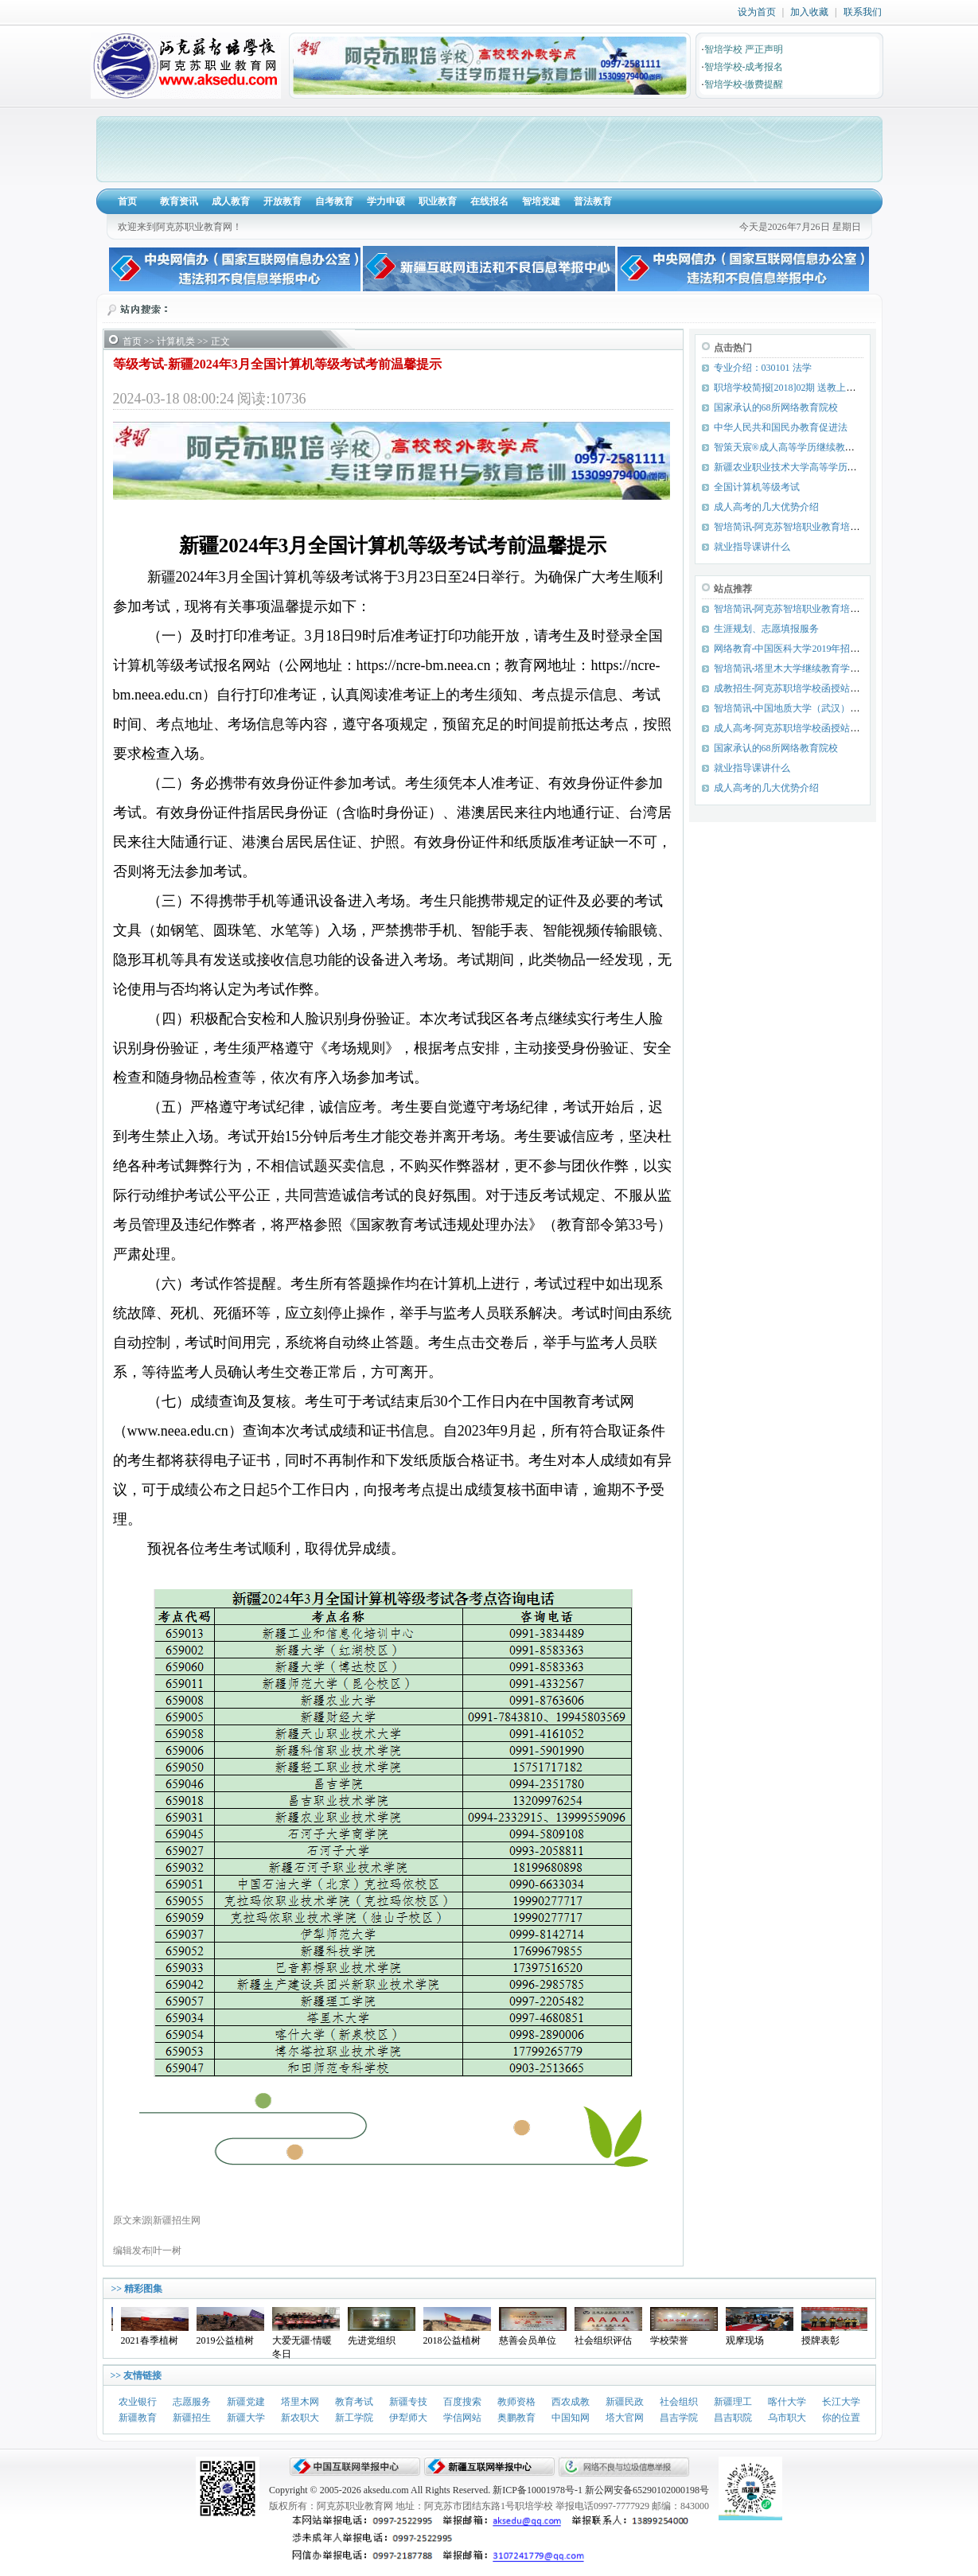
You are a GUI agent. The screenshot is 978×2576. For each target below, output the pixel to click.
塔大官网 (625, 2417)
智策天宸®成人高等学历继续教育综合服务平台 (813, 447)
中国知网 (570, 2417)
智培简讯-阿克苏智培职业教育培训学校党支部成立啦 (825, 608)
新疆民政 (625, 2401)
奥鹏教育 (516, 2417)
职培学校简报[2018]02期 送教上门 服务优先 (805, 387)
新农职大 (300, 2417)
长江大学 (841, 2401)
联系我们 (863, 12)
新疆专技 (408, 2401)
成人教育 (231, 201)
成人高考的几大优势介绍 (766, 506)
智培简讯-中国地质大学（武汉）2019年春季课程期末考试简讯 (844, 708)
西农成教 (570, 2401)
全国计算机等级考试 (757, 487)
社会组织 (679, 2401)
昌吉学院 (679, 2417)
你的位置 (841, 2417)
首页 (127, 201)
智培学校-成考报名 (744, 66)
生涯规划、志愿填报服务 (766, 628)
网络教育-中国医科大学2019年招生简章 (796, 648)
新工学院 (354, 2417)
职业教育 (438, 201)
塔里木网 (300, 2401)
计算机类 (176, 341)
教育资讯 (179, 201)
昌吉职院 (733, 2417)
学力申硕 (386, 201)
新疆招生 (192, 2417)
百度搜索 (462, 2401)
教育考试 (354, 2401)
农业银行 (138, 2401)
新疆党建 (246, 2401)
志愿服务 (192, 2401)
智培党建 (541, 201)
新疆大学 (246, 2417)
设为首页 (757, 12)
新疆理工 (733, 2401)
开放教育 (282, 201)
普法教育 (593, 201)
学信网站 (462, 2417)
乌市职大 (787, 2417)
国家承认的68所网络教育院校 (776, 407)
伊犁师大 (408, 2417)
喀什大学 (787, 2401)
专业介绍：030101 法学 (763, 367)
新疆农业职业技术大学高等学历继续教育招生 (809, 467)
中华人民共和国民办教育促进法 (780, 427)
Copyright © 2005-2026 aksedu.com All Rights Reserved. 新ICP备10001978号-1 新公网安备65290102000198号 (489, 2490)
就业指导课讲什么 (752, 546)
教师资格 (516, 2401)
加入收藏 (809, 12)
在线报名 (489, 201)
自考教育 (334, 201)
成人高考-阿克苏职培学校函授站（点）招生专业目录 (825, 728)
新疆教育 (138, 2417)
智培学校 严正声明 (743, 49)
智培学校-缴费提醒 (744, 84)
